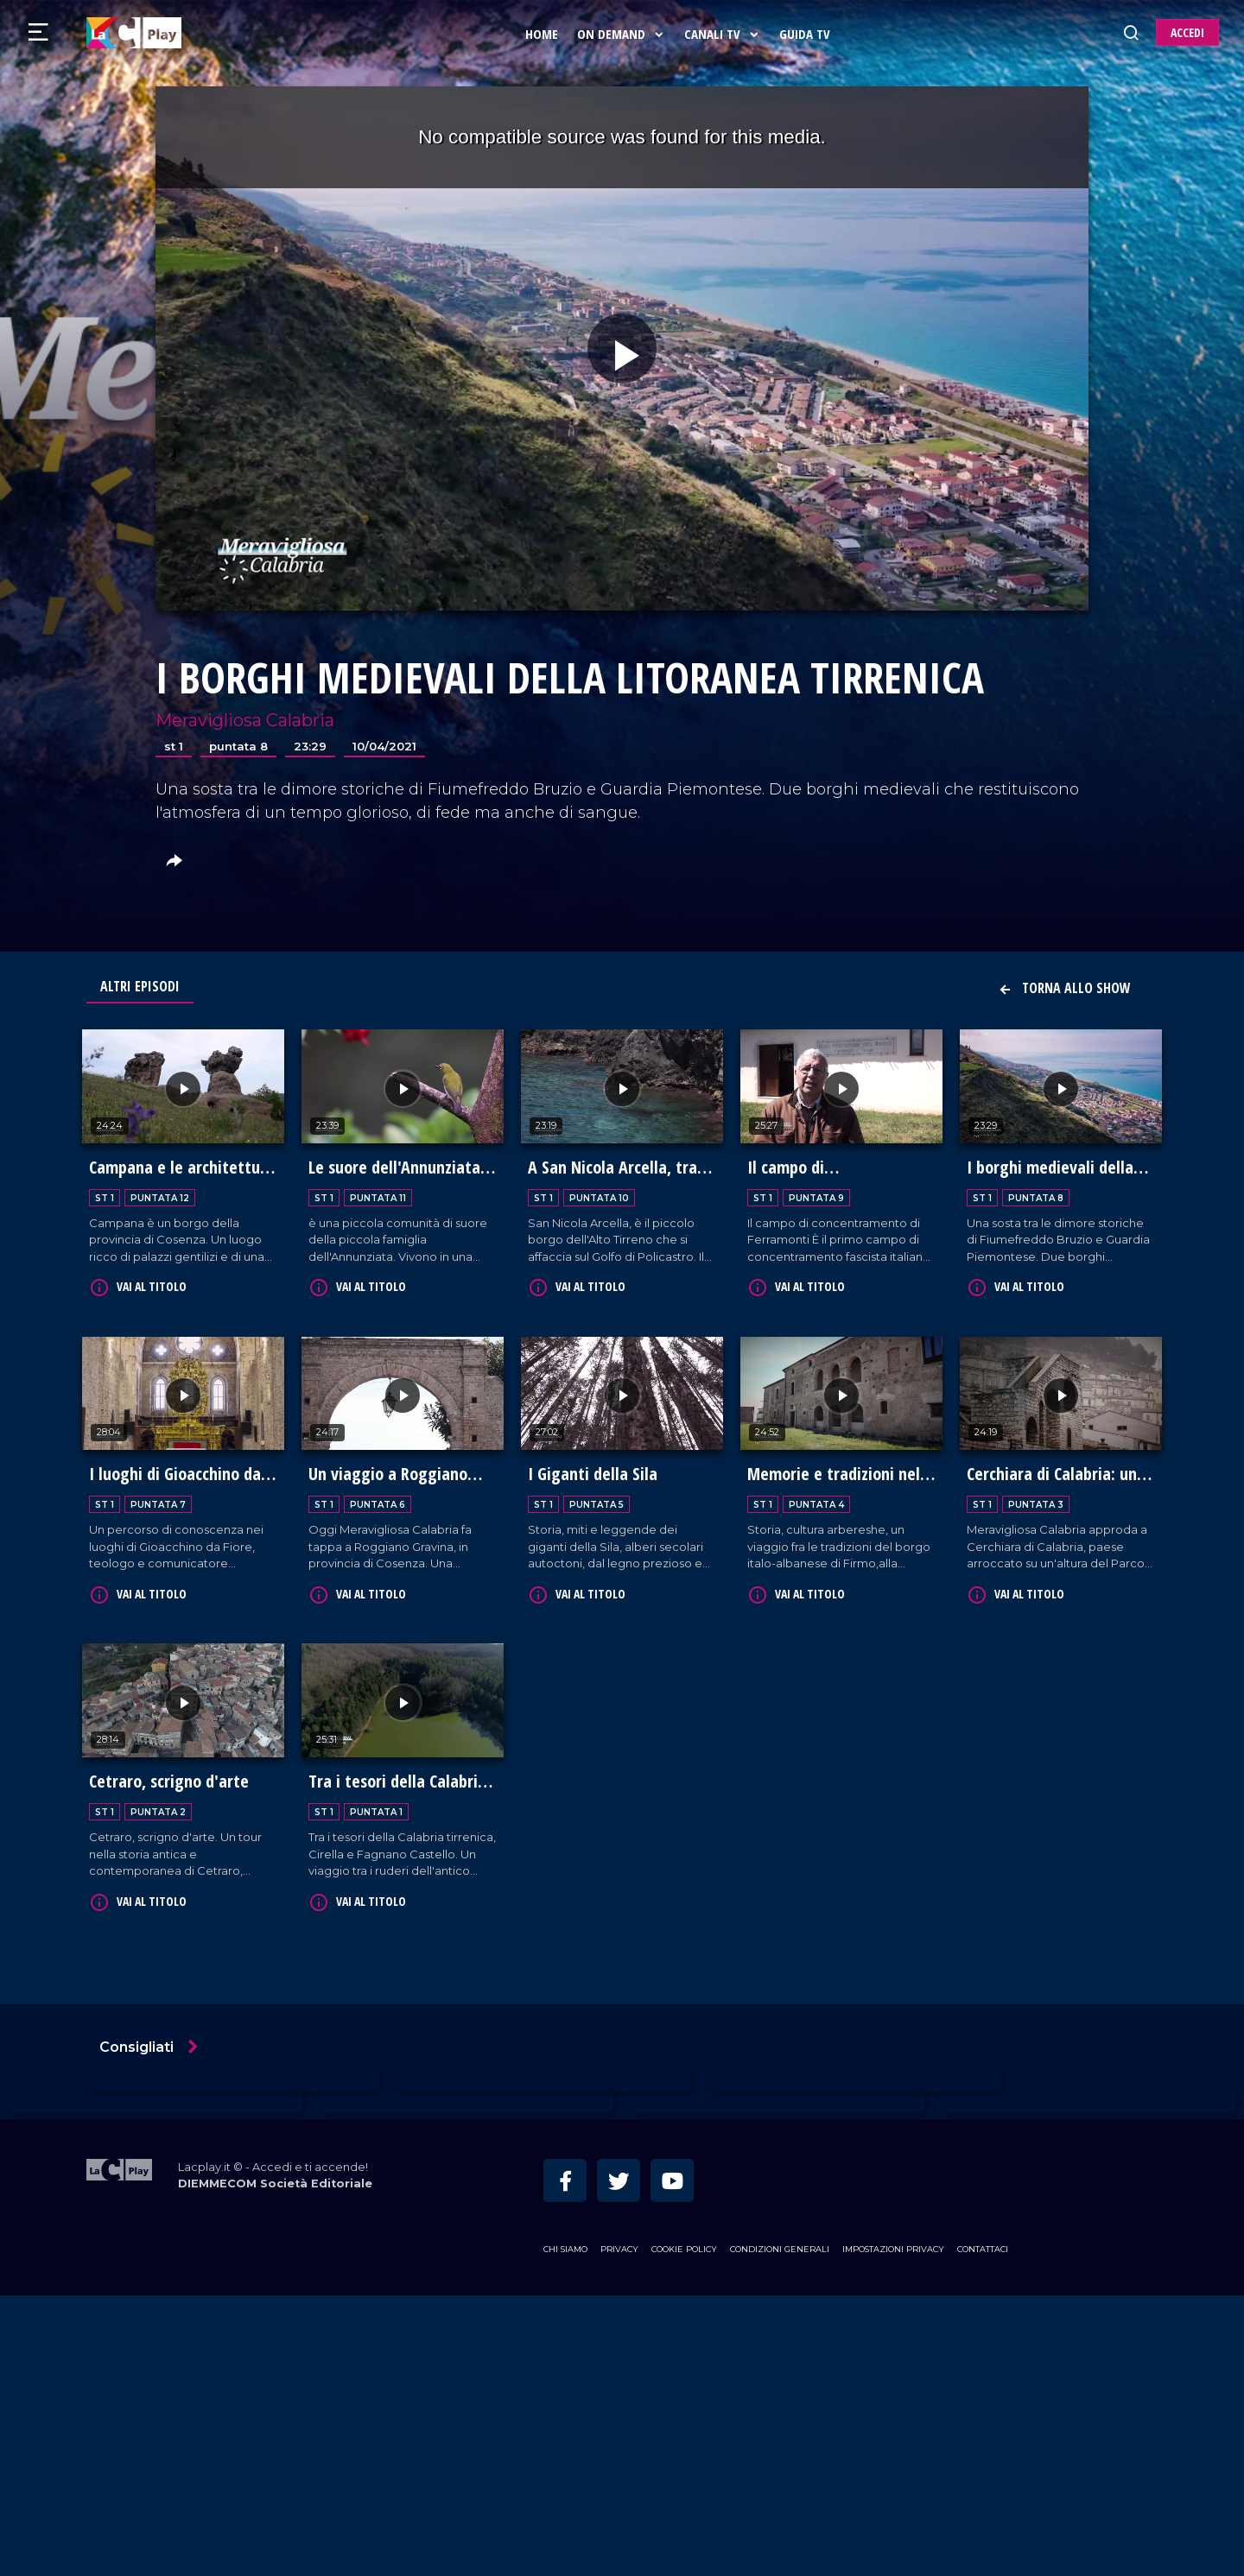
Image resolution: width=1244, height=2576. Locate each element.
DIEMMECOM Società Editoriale (275, 2464)
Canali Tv (726, 33)
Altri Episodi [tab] (140, 986)
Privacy (619, 2530)
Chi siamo (565, 2530)
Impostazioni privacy (893, 2530)
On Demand (625, 33)
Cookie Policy (684, 2530)
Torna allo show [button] (1064, 987)
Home (545, 33)
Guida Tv (808, 33)
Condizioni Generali (779, 2530)
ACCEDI (1187, 32)
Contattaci (982, 2530)
